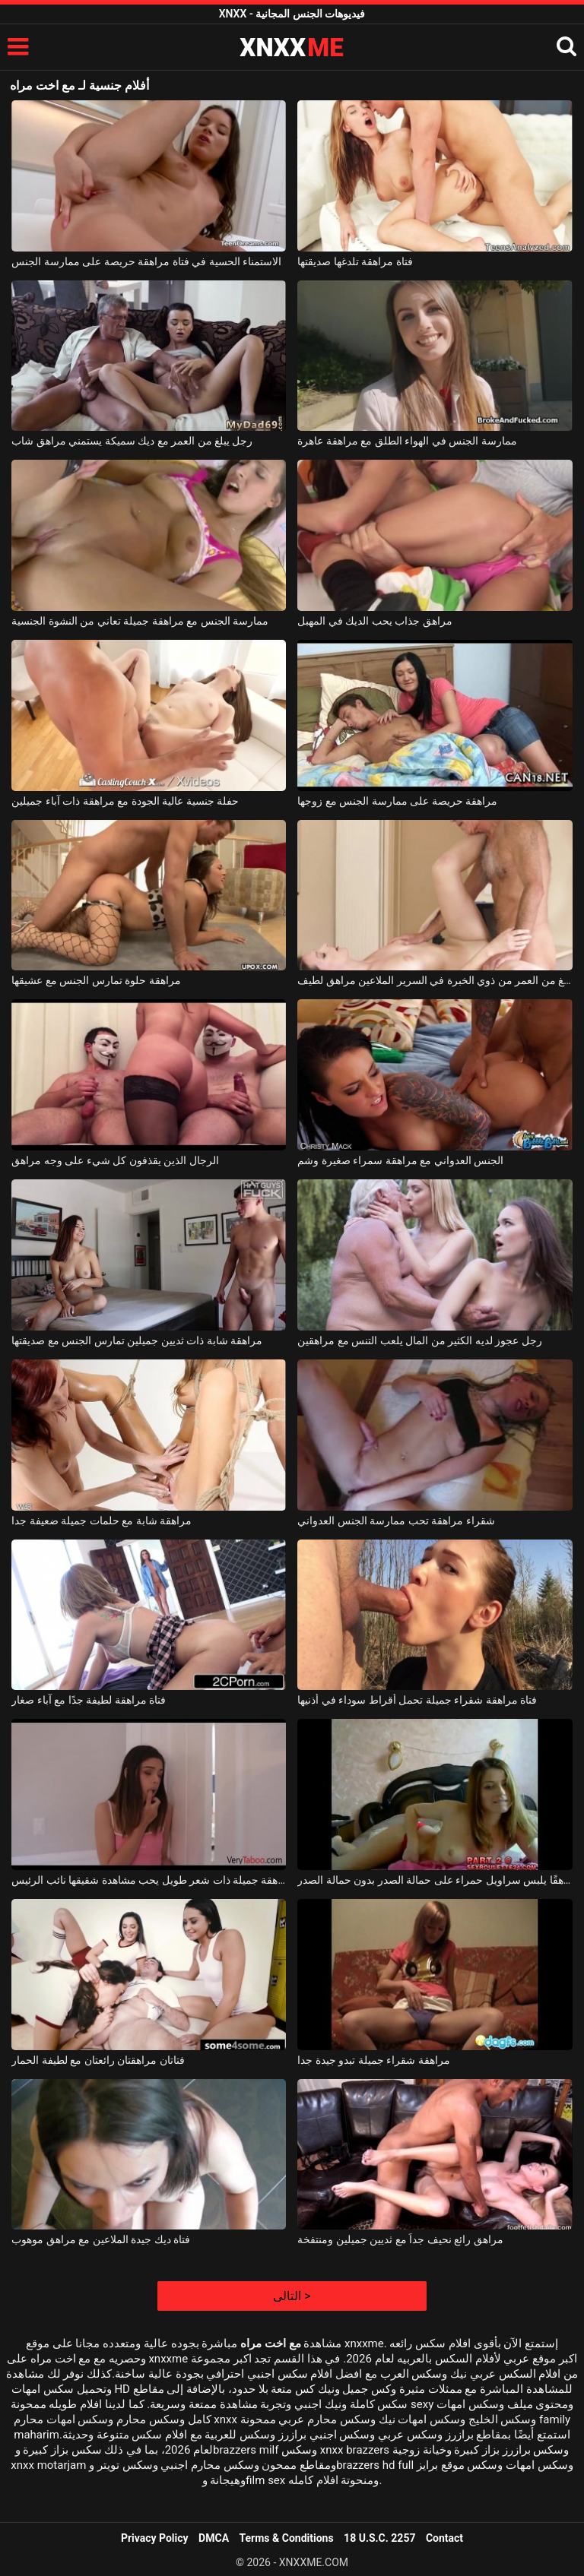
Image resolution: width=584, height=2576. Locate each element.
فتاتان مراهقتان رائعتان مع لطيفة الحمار (97, 2060)
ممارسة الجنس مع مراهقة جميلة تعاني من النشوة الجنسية (139, 621)
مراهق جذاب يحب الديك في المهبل (374, 621)
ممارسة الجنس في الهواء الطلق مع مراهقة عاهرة (406, 441)
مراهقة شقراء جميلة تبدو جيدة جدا (373, 2060)
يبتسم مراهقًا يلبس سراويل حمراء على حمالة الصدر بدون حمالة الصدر (434, 1880)
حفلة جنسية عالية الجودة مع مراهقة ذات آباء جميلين (125, 801)
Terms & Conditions (287, 2538)
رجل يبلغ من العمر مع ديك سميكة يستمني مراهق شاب (131, 441)
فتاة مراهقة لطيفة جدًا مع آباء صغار (88, 1700)
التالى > (291, 2296)
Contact (444, 2538)
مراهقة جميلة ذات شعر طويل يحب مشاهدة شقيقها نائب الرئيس (148, 1880)
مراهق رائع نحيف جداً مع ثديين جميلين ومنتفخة (400, 2239)
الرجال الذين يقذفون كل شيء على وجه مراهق (114, 1160)
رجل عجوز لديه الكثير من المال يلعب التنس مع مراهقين (419, 1340)
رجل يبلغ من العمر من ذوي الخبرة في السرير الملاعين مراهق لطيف (434, 980)
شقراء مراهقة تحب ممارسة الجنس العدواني (395, 1520)
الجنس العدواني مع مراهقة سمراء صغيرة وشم (400, 1160)
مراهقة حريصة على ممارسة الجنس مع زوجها (397, 801)
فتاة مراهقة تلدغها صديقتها (354, 261)
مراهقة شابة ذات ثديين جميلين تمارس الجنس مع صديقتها (136, 1340)
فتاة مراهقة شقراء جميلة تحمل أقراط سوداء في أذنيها (417, 1700)
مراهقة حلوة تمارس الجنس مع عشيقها (95, 980)
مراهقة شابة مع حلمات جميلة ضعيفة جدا (101, 1520)
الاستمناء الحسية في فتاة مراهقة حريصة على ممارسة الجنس (146, 261)
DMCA (213, 2538)
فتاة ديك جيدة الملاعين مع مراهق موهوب (100, 2239)
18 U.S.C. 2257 (379, 2538)
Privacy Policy (155, 2538)
